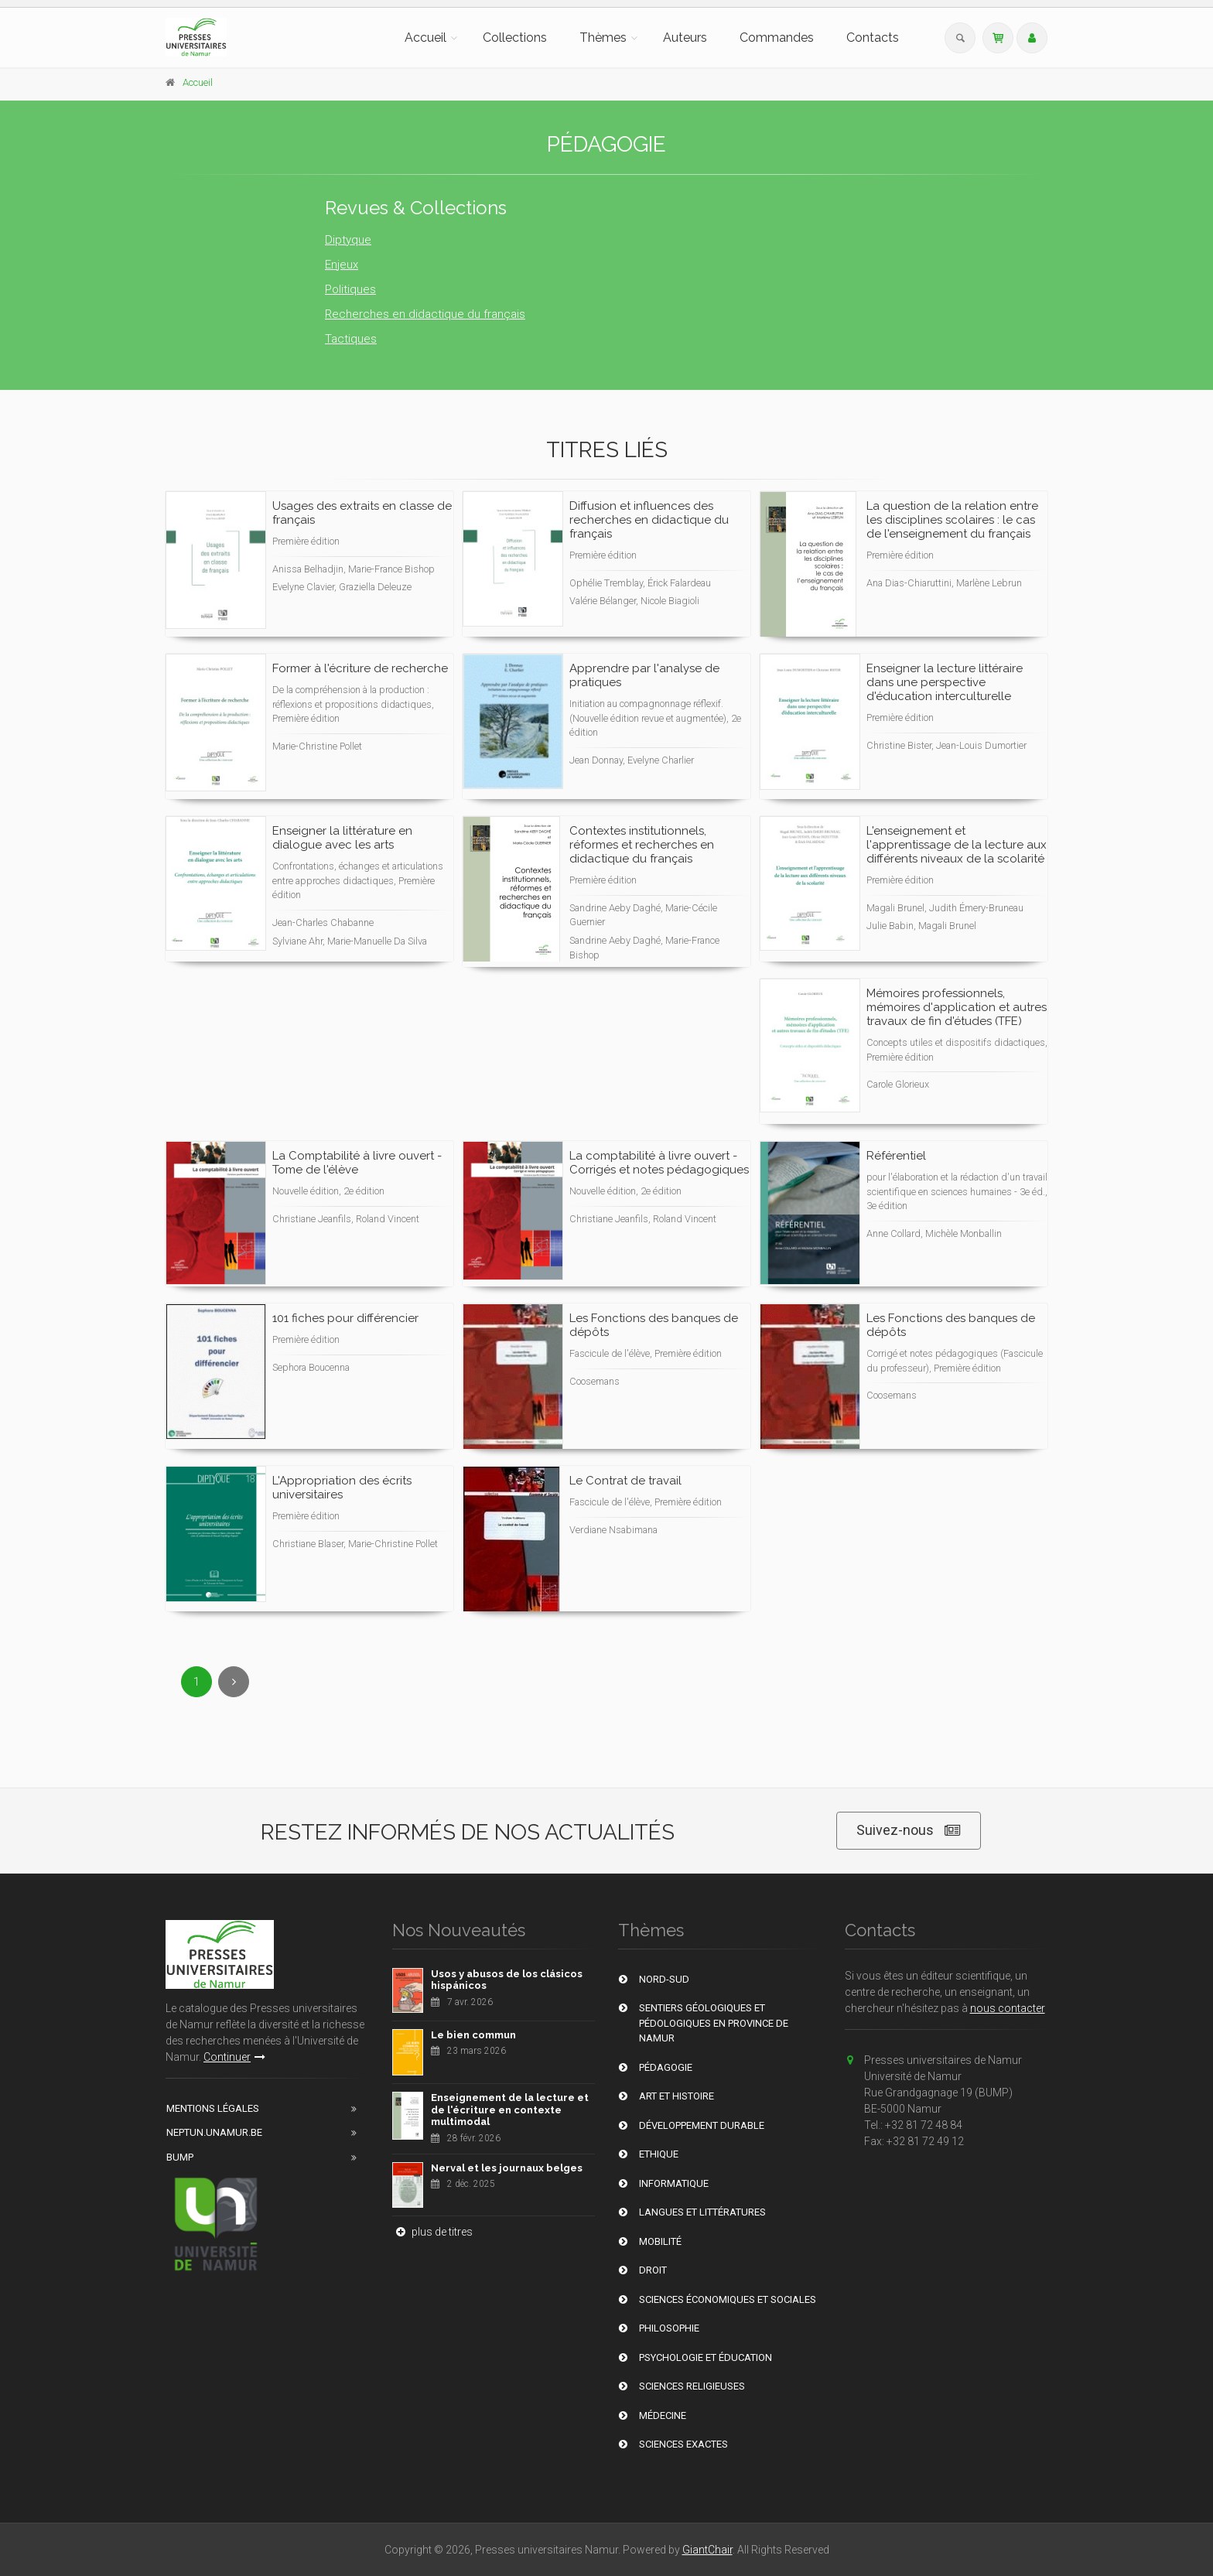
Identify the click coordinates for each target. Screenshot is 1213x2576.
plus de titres (432, 2232)
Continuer (234, 2057)
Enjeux (341, 265)
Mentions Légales (212, 2108)
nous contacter (1007, 2008)
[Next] (233, 1681)
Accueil (425, 37)
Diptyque (348, 240)
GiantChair (707, 2550)
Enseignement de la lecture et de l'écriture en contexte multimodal (510, 2109)
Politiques (350, 289)
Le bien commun (473, 2035)
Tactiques (351, 339)
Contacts (872, 37)
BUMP (179, 2157)
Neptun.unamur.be (214, 2132)
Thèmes (603, 37)
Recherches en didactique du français (425, 314)
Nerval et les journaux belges (507, 2168)
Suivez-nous (908, 1830)
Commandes (777, 37)
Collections (515, 37)
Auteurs (685, 37)
